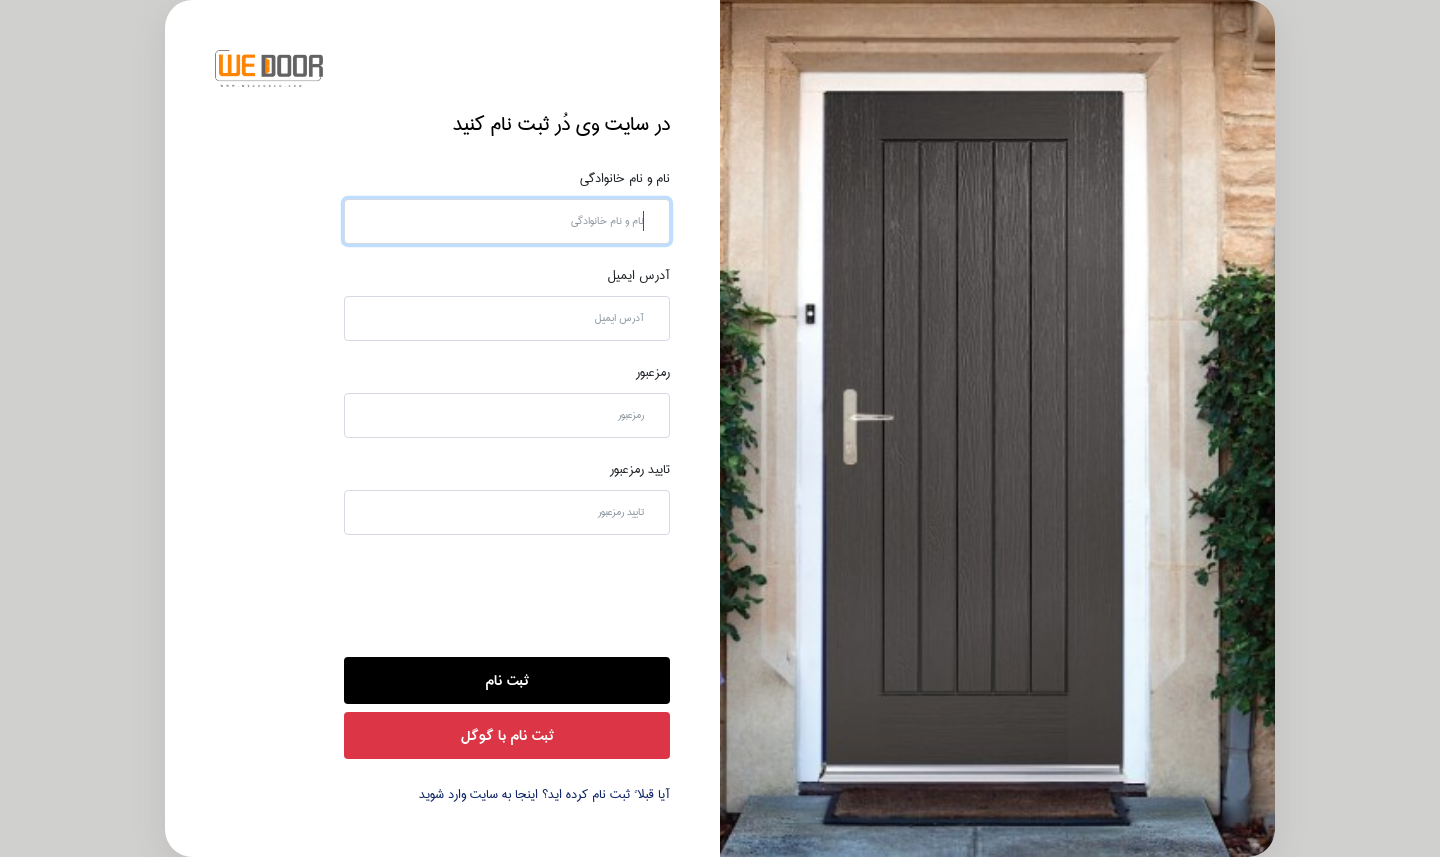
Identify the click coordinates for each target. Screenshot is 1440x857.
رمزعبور (653, 373)
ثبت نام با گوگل (507, 736)
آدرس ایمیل (639, 276)
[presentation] (518, 594)
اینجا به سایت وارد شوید (478, 794)
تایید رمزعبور (640, 470)
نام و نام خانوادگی (625, 179)
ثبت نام (507, 681)
